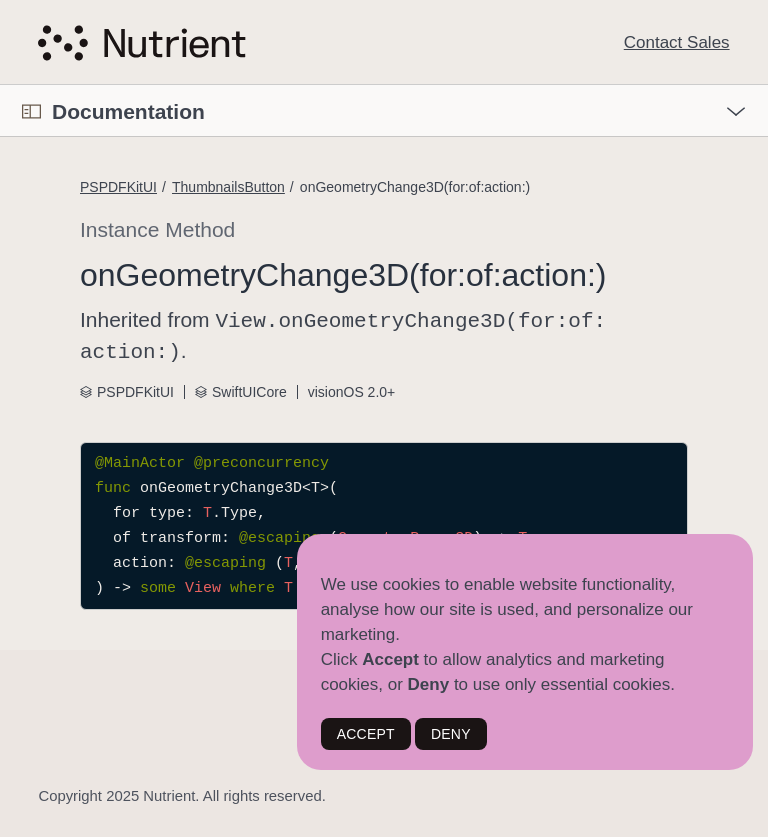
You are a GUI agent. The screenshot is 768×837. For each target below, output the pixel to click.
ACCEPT (366, 734)
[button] (0, 85)
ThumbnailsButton (228, 187)
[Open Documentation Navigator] (31, 111)
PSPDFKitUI (118, 187)
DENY (451, 734)
